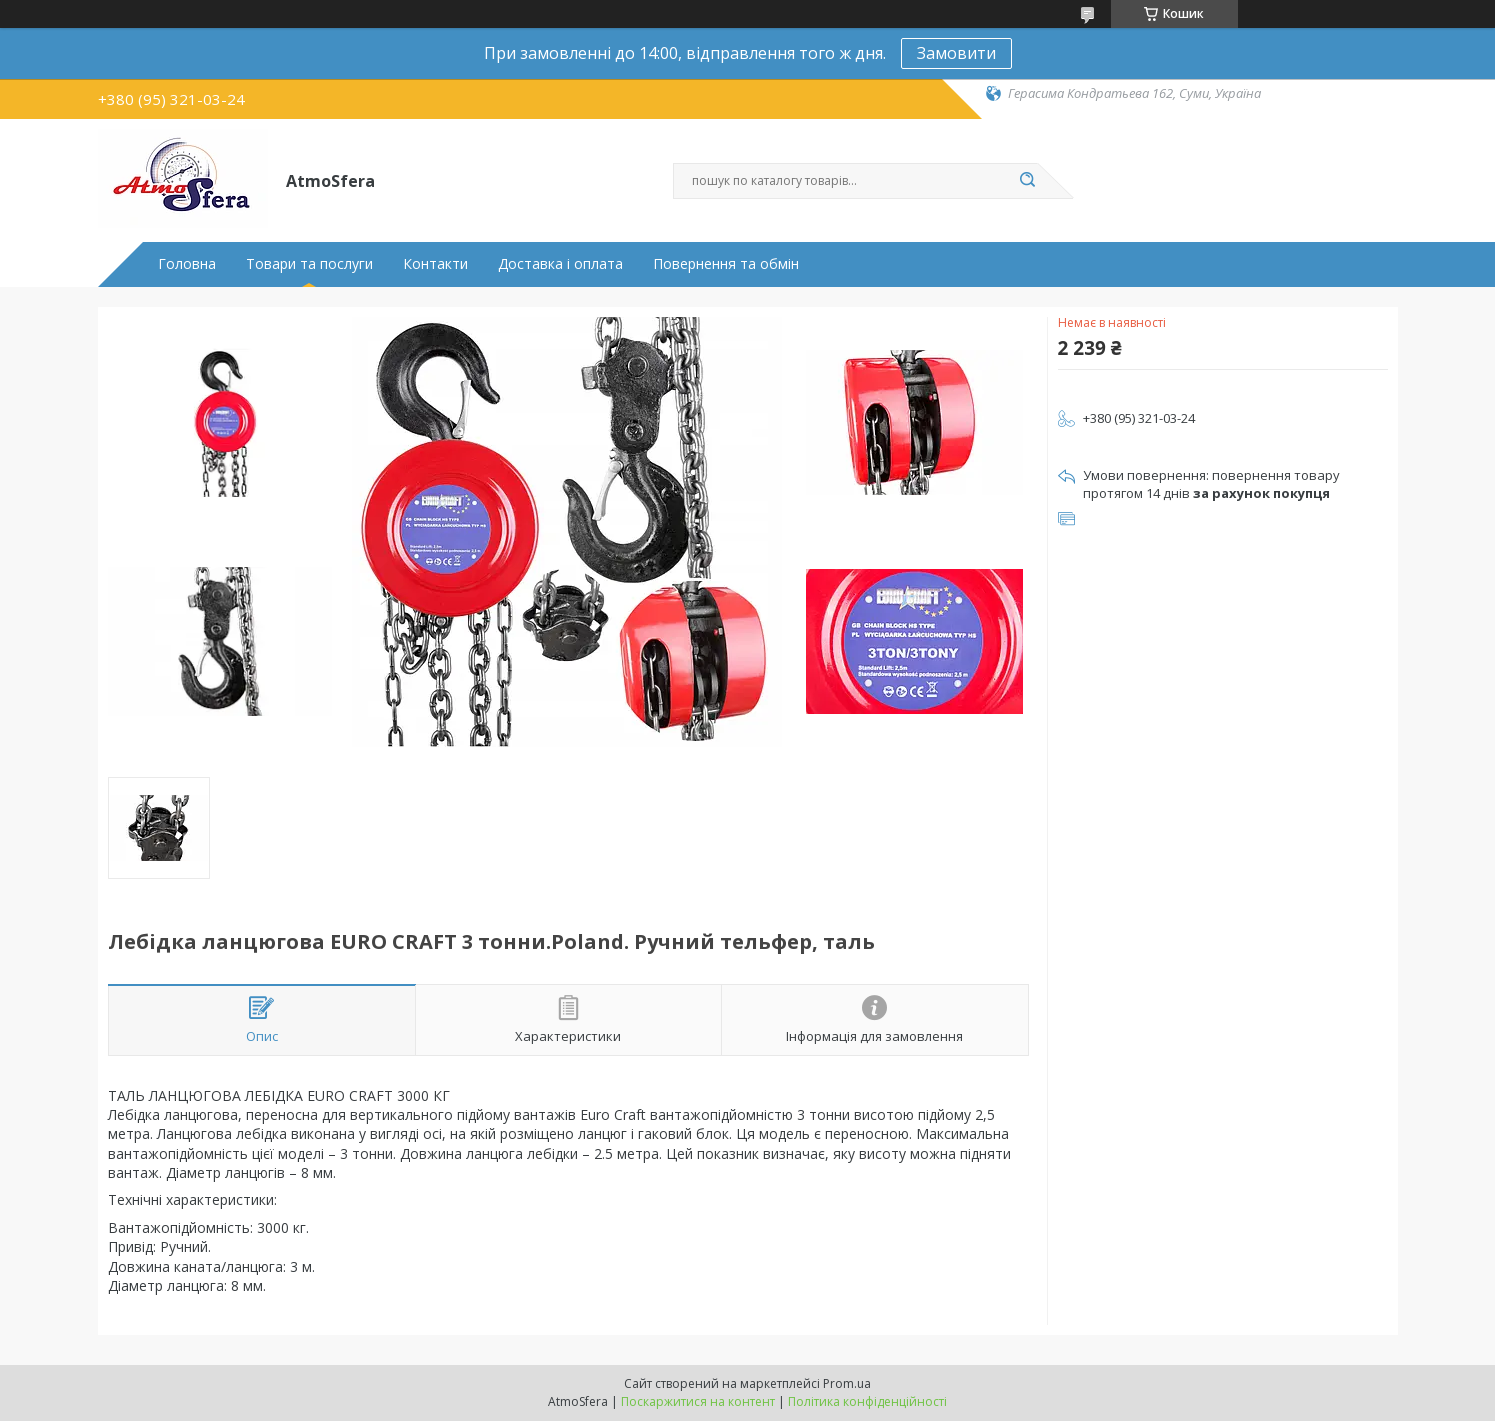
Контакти (435, 264)
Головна (187, 264)
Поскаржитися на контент (698, 1401)
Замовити (956, 53)
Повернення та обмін (726, 264)
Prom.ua (847, 1383)
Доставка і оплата (560, 264)
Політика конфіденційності (867, 1401)
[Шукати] (1028, 181)
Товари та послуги (309, 264)
